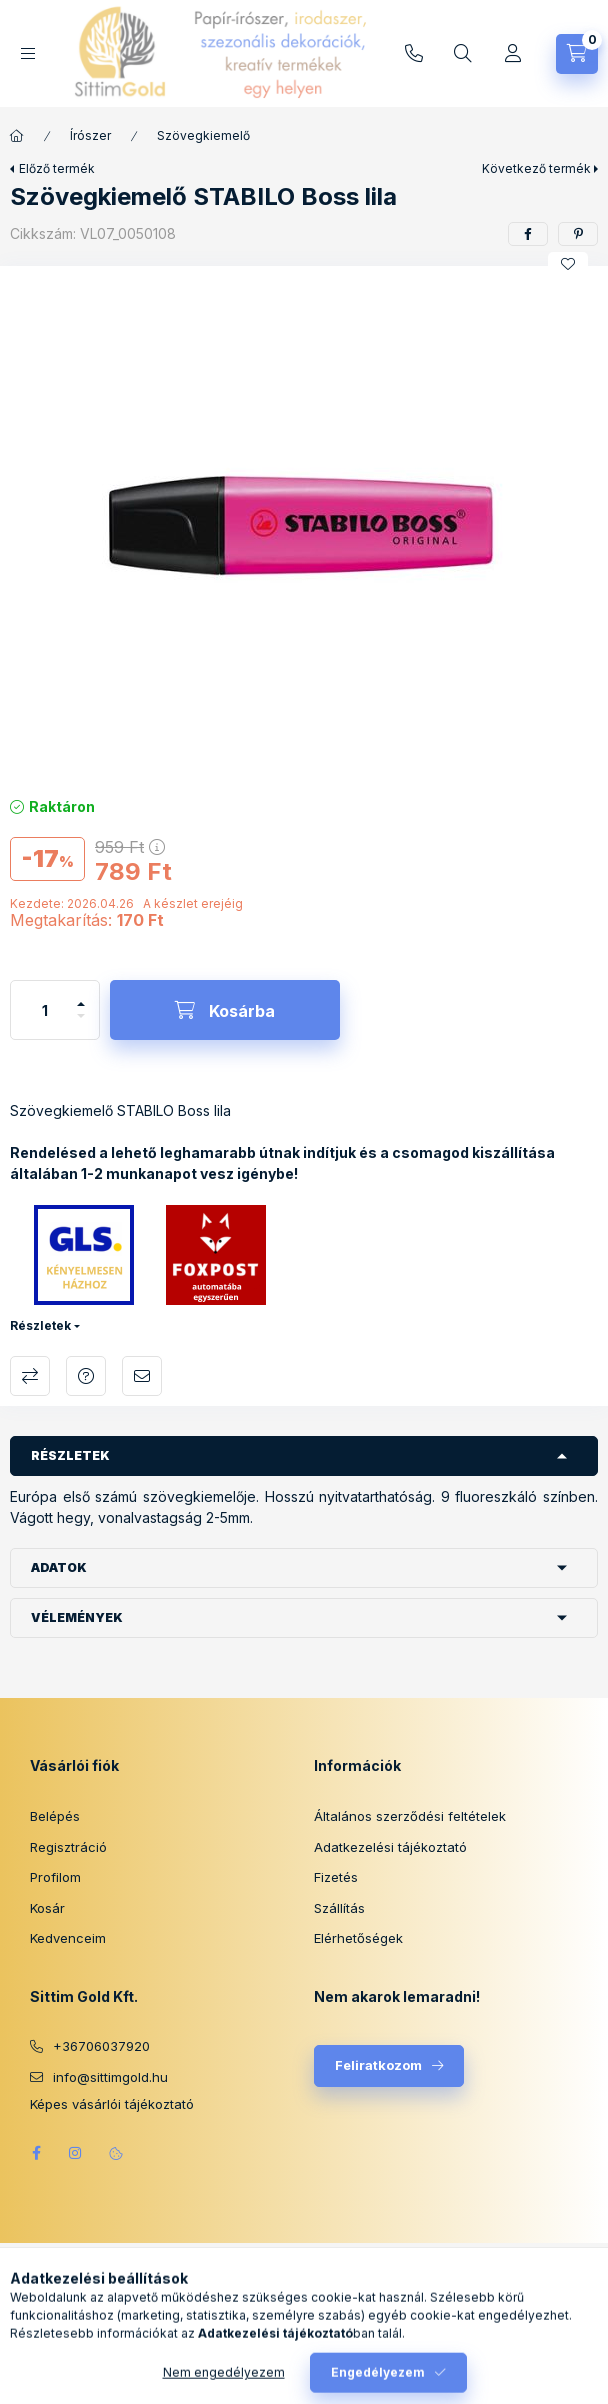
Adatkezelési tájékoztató (390, 1847)
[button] (304, 526)
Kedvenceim (68, 1938)
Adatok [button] (59, 1567)
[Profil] (513, 54)
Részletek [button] (70, 1455)
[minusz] (81, 1024)
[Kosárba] (225, 1010)
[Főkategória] (17, 136)
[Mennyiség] (45, 1010)
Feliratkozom (378, 2065)
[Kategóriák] (28, 53)
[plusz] (81, 995)
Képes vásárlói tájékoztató (112, 2104)
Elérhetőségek (358, 1938)
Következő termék (536, 168)
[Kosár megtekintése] (577, 54)
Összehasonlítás (30, 1376)
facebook (36, 2153)
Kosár (47, 1908)
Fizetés (336, 1877)
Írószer (90, 135)
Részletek (40, 1325)
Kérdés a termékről (86, 1376)
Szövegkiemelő (203, 135)
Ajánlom (142, 1376)
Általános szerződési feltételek (410, 1816)
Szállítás (339, 1908)
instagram (76, 2153)
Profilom (55, 1877)
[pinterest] (578, 234)
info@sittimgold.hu (414, 54)
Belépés (55, 1816)
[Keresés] (463, 54)
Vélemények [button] (77, 1617)
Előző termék (57, 168)
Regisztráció (68, 1847)
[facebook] (528, 234)
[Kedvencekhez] (568, 264)
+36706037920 (101, 2046)
